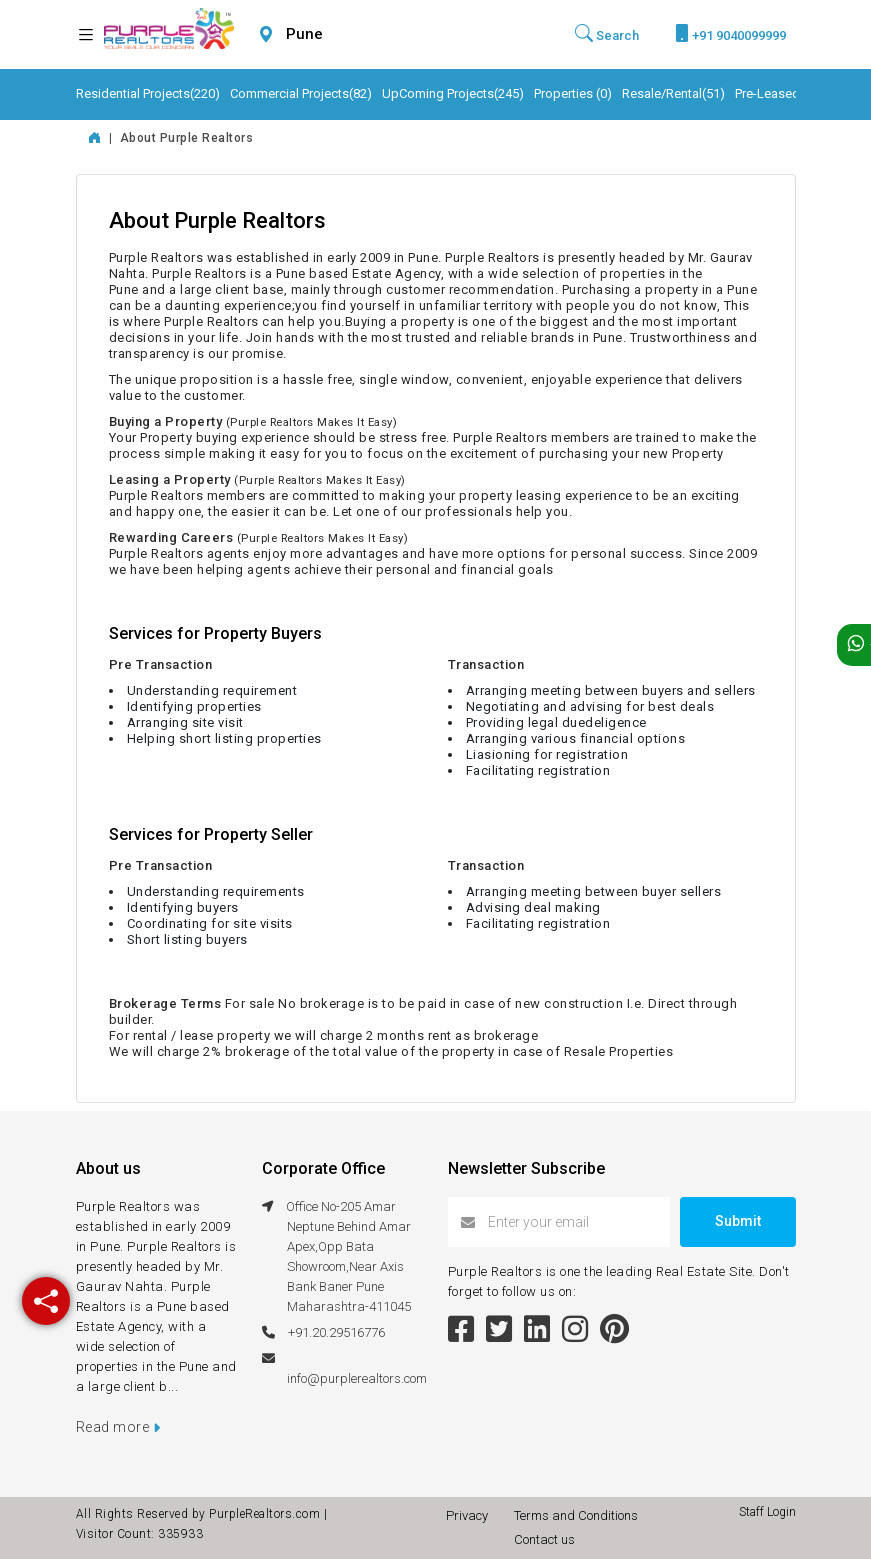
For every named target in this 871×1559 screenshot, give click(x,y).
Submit (738, 1221)
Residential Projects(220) (148, 93)
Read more (118, 1427)
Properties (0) (573, 93)
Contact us (544, 1539)
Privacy (470, 1515)
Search (607, 34)
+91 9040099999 (730, 33)
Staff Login (767, 1512)
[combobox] (352, 34)
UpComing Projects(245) (453, 93)
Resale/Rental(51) (673, 93)
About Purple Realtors (187, 138)
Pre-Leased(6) (775, 93)
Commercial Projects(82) (301, 93)
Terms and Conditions (579, 1515)
